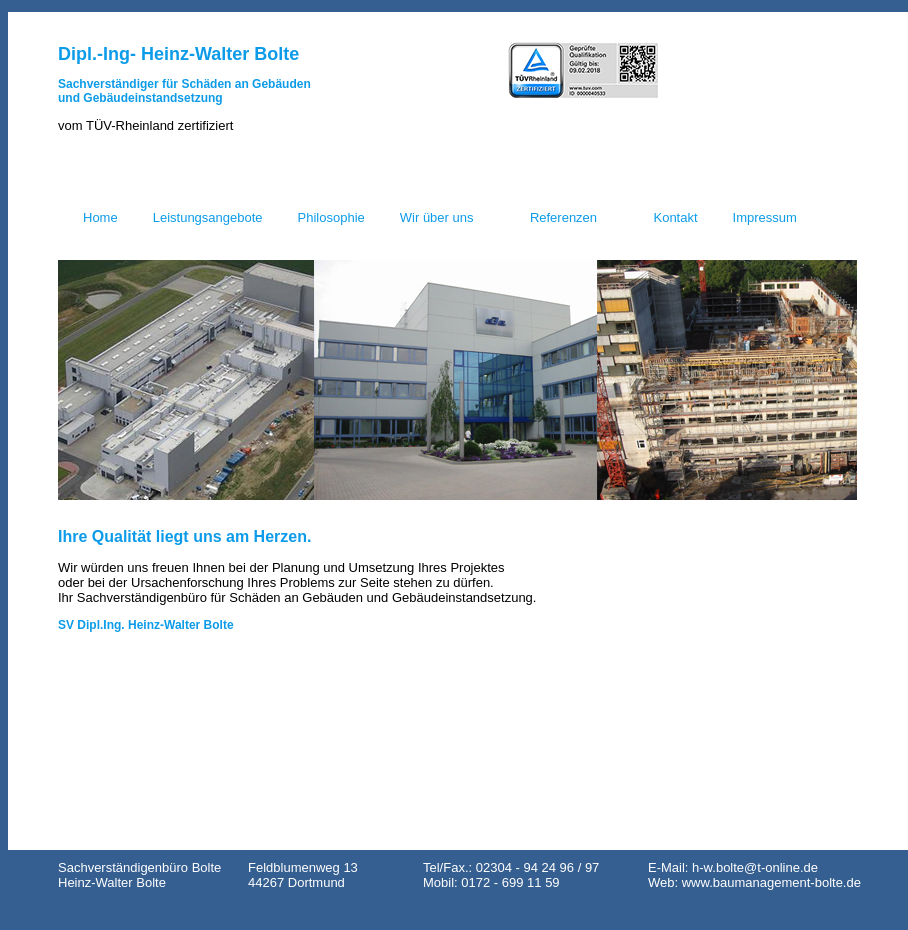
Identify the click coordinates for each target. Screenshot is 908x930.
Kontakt (675, 217)
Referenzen (563, 217)
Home (100, 217)
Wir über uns (437, 217)
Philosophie (331, 217)
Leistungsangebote (208, 217)
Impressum (765, 217)
